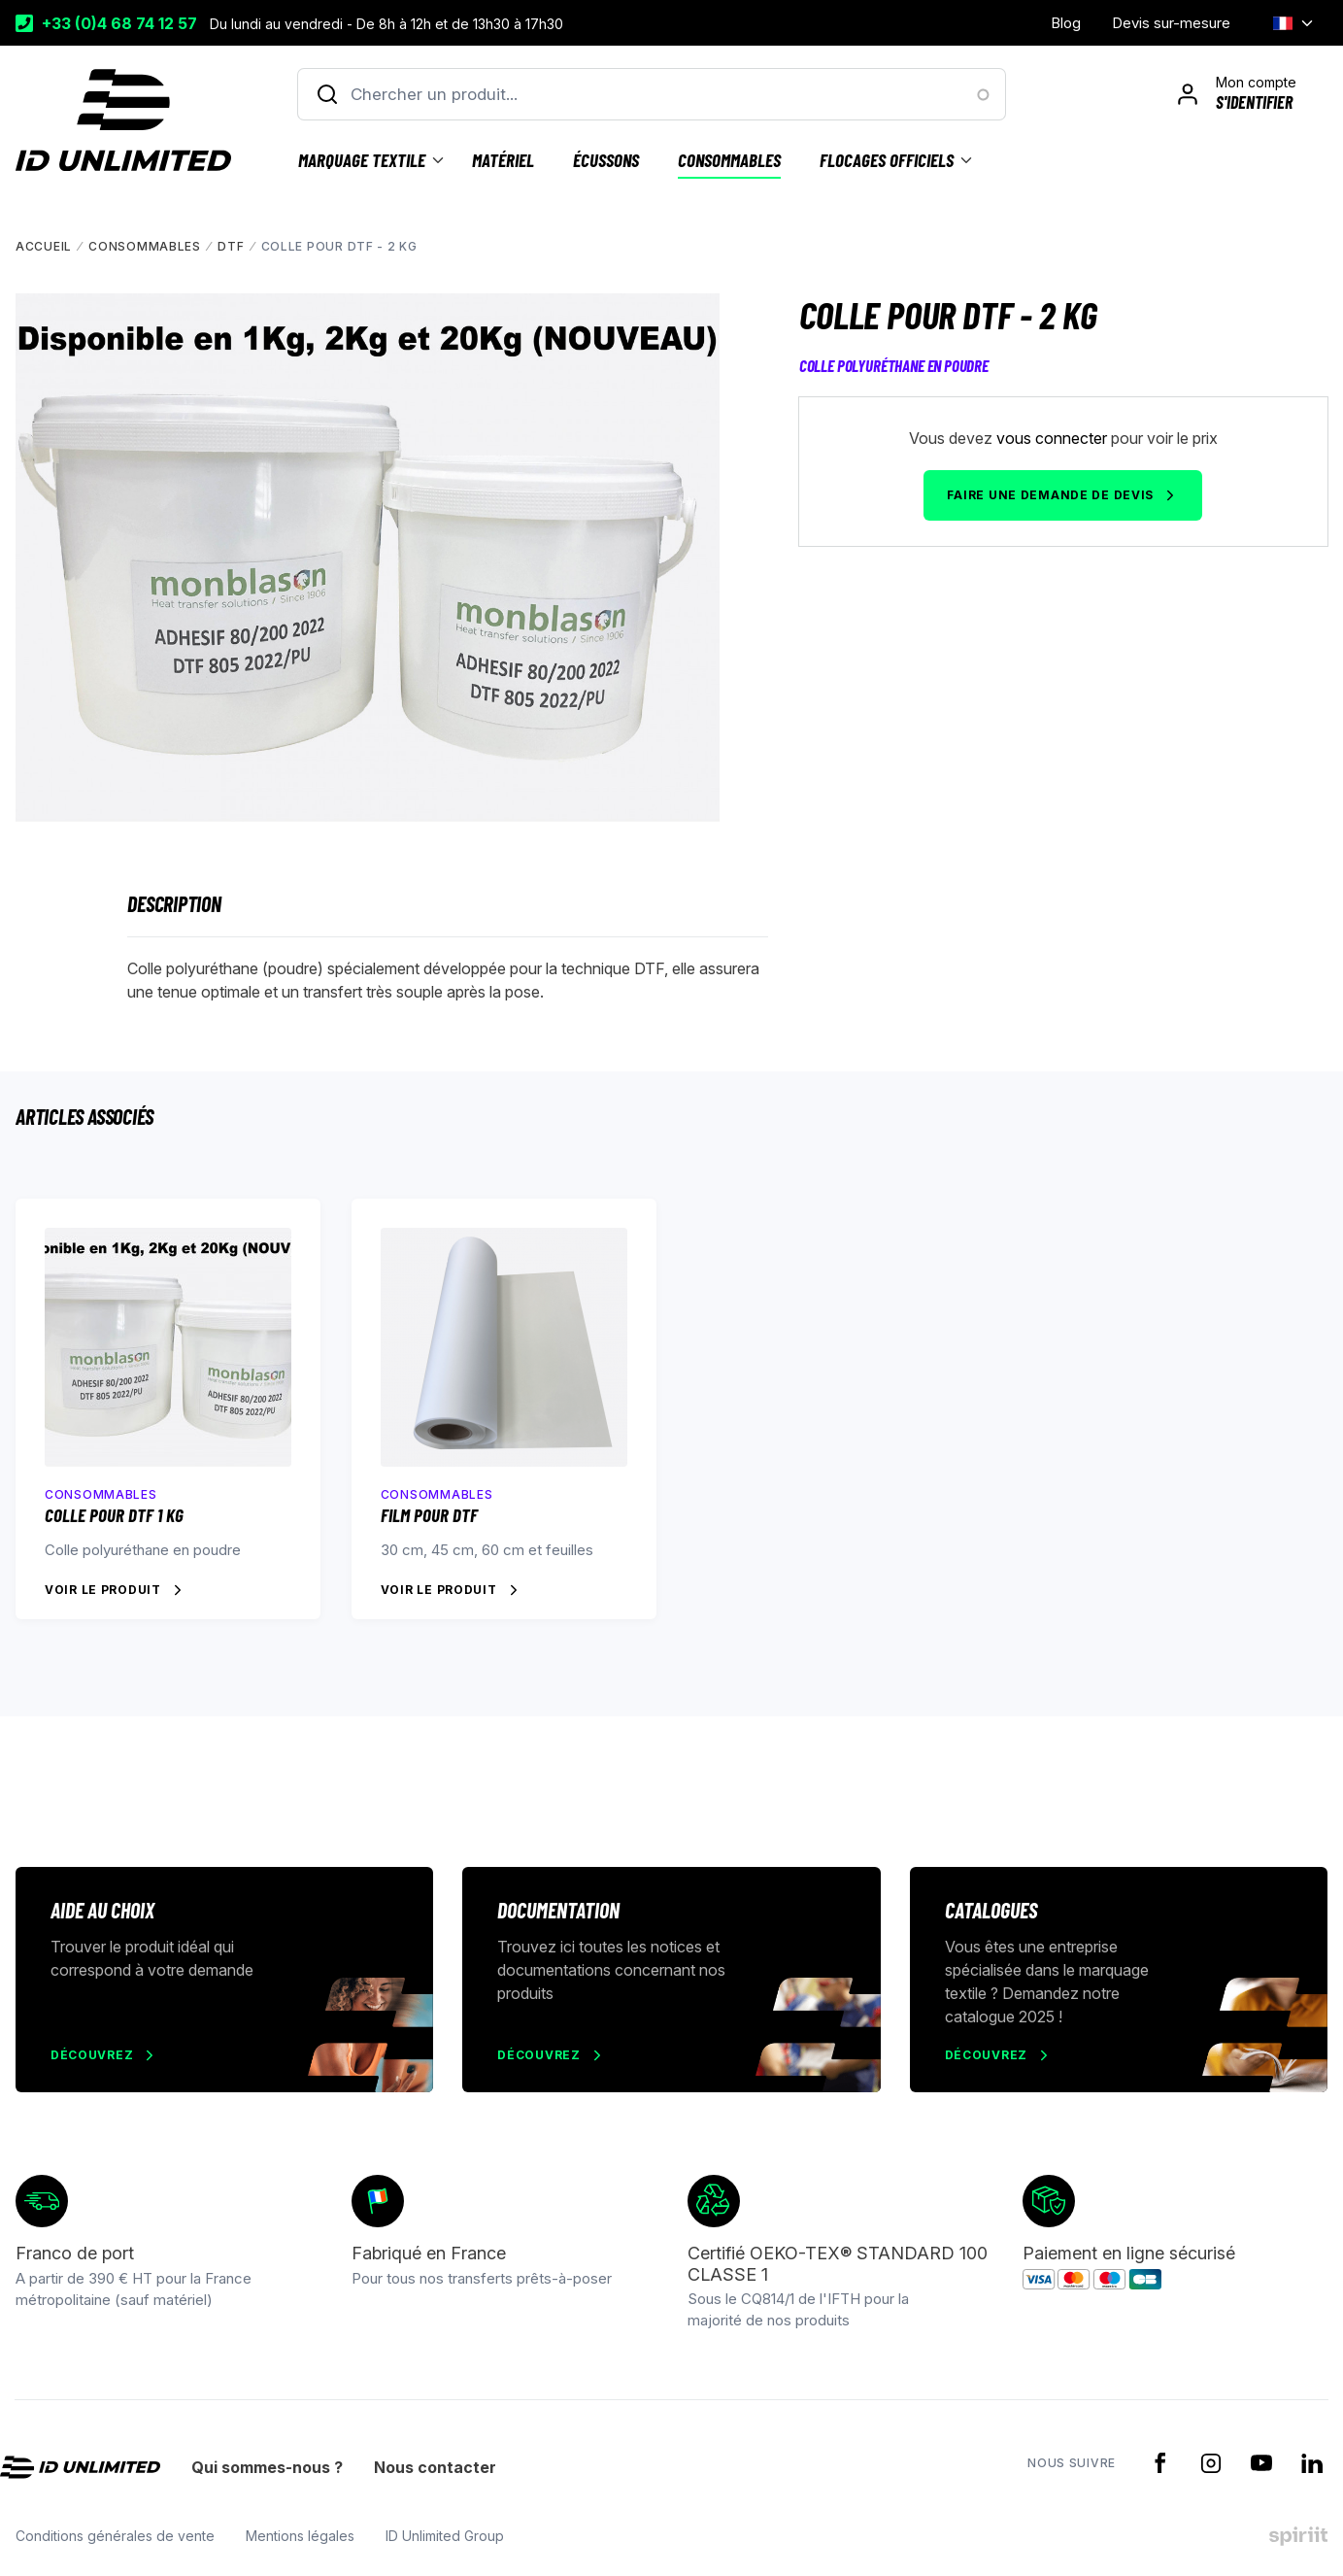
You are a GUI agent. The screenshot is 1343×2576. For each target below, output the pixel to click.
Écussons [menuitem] (606, 160)
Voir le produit (103, 1589)
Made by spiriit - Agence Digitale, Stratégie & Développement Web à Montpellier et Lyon (1298, 2536)
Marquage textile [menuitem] (361, 160)
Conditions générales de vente (115, 2535)
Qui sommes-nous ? (267, 2468)
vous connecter (1051, 438)
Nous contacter (435, 2468)
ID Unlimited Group (445, 2535)
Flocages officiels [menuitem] (887, 160)
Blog (1066, 23)
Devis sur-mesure (1171, 23)
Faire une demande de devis (1050, 495)
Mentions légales (300, 2535)
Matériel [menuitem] (503, 160)
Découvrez (91, 2055)
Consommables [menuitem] (729, 160)
